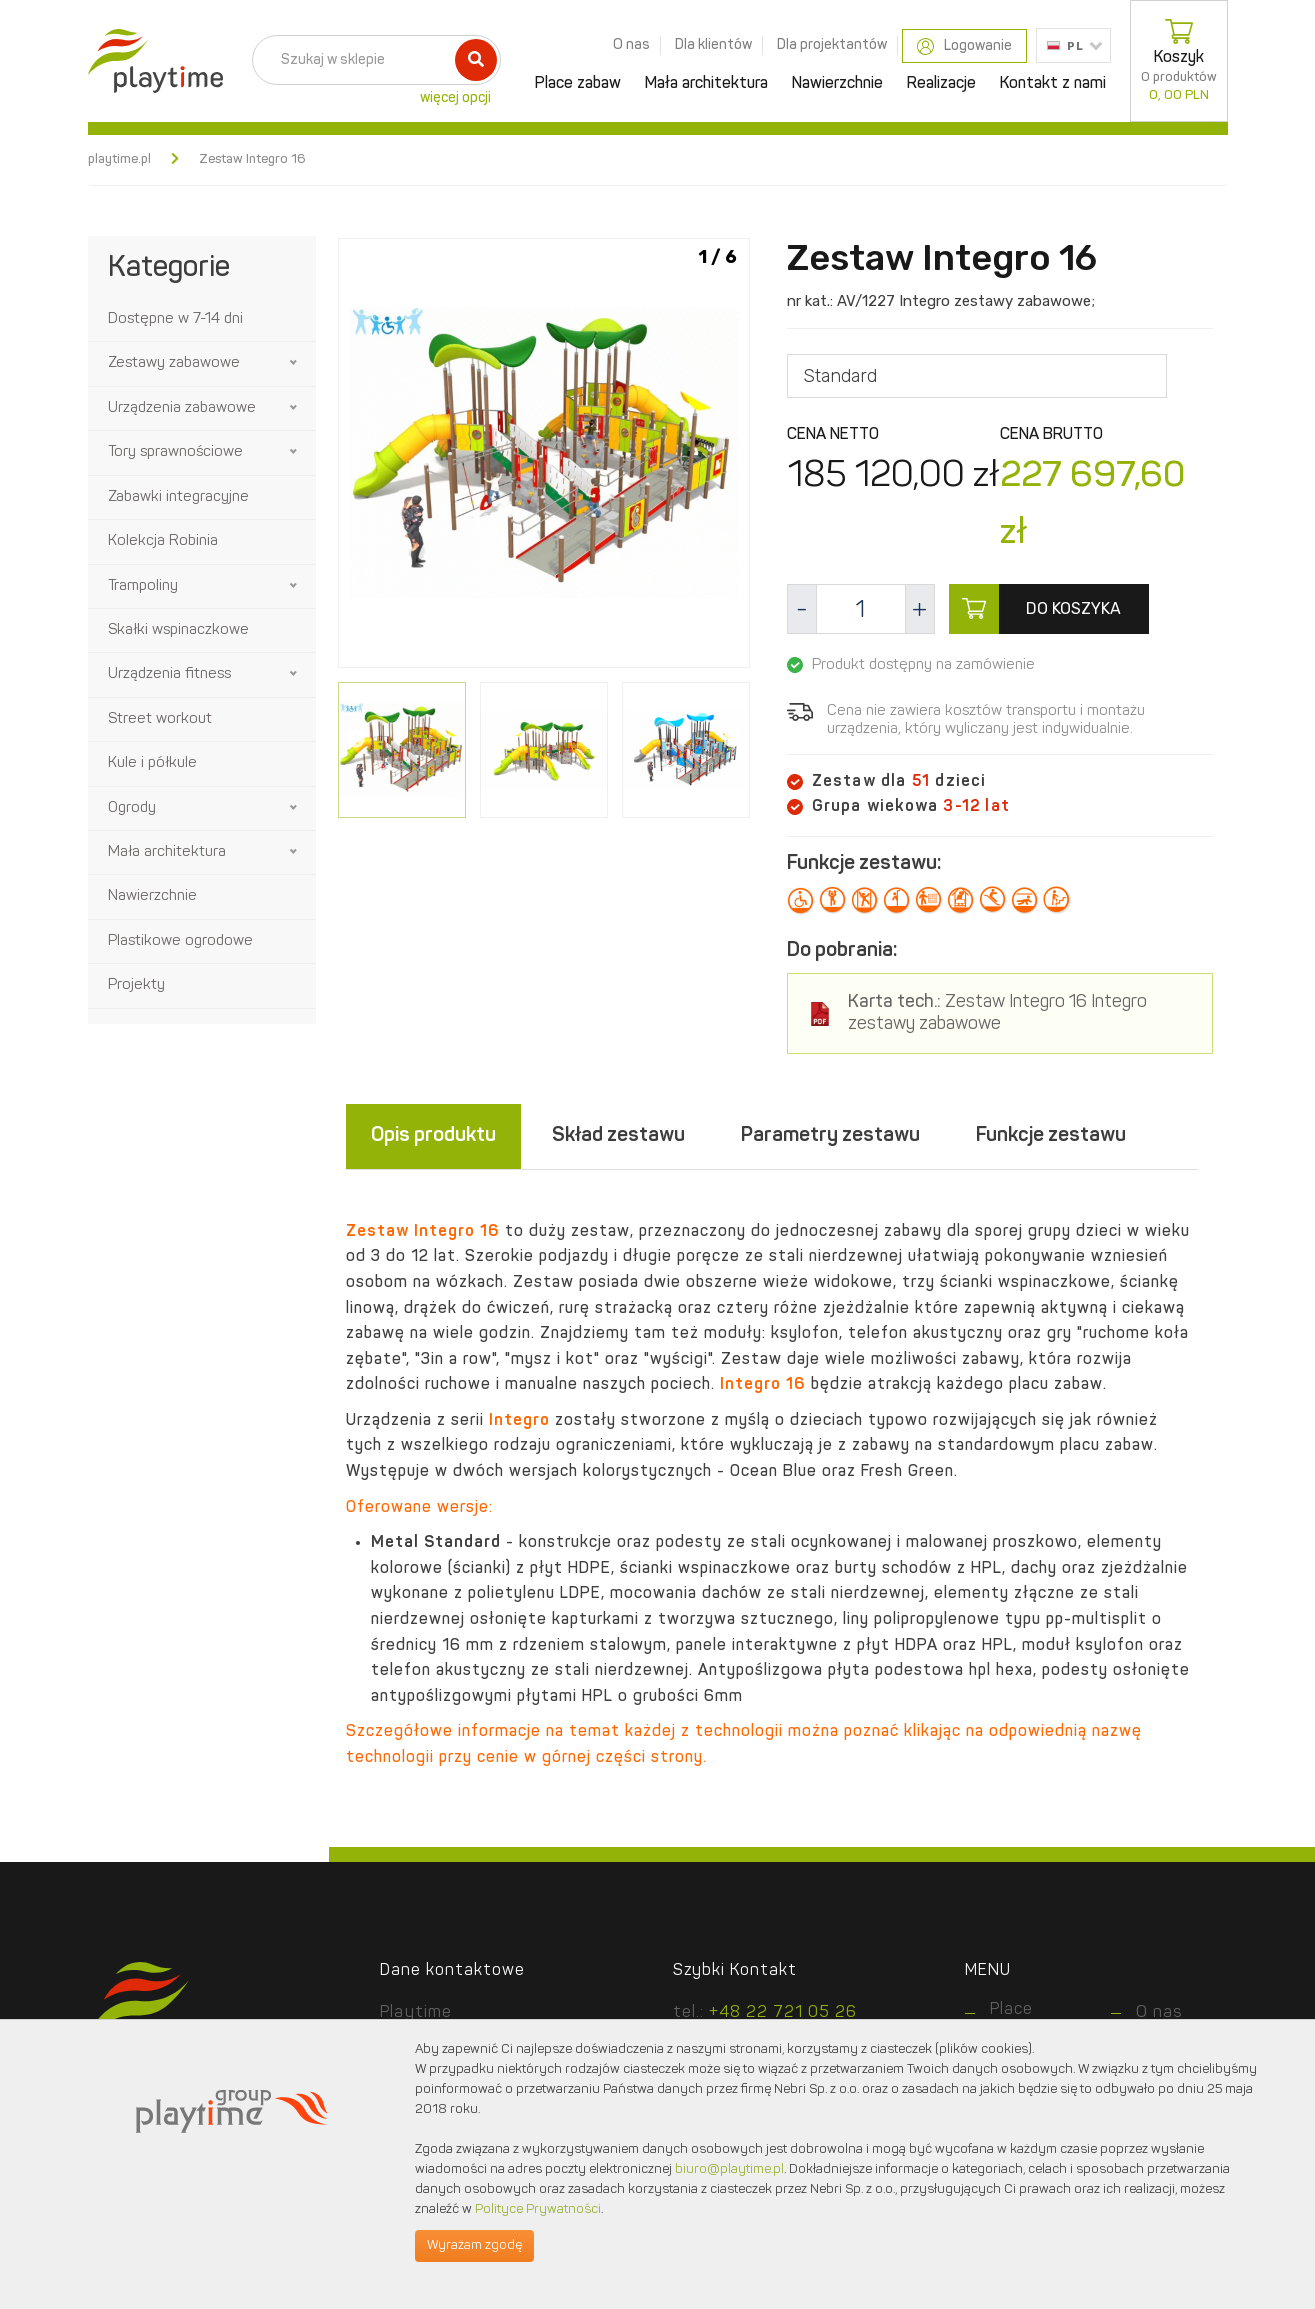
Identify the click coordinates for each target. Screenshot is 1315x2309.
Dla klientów (713, 45)
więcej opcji (455, 98)
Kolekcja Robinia (163, 541)
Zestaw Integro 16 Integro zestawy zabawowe (997, 1013)
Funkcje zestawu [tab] (1051, 1136)
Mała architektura (706, 84)
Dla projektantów (832, 45)
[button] (295, 363)
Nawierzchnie (837, 84)
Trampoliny (143, 586)
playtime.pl (119, 159)
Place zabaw (578, 84)
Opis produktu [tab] (433, 1136)
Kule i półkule (152, 763)
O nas (631, 45)
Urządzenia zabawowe (182, 408)
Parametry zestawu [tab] (830, 1136)
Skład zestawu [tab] (618, 1136)
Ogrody (132, 808)
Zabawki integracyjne (178, 497)
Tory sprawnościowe (175, 452)
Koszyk (1179, 61)
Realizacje (941, 84)
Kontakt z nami (1053, 84)
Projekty (136, 985)
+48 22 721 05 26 (783, 2013)
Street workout (160, 719)
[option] (544, 456)
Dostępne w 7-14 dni (175, 319)
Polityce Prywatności (538, 2209)
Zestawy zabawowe (174, 363)
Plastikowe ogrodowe (180, 941)
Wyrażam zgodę (474, 2245)
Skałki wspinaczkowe (178, 630)
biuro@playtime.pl (729, 2169)
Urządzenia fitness (169, 674)
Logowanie (964, 46)
